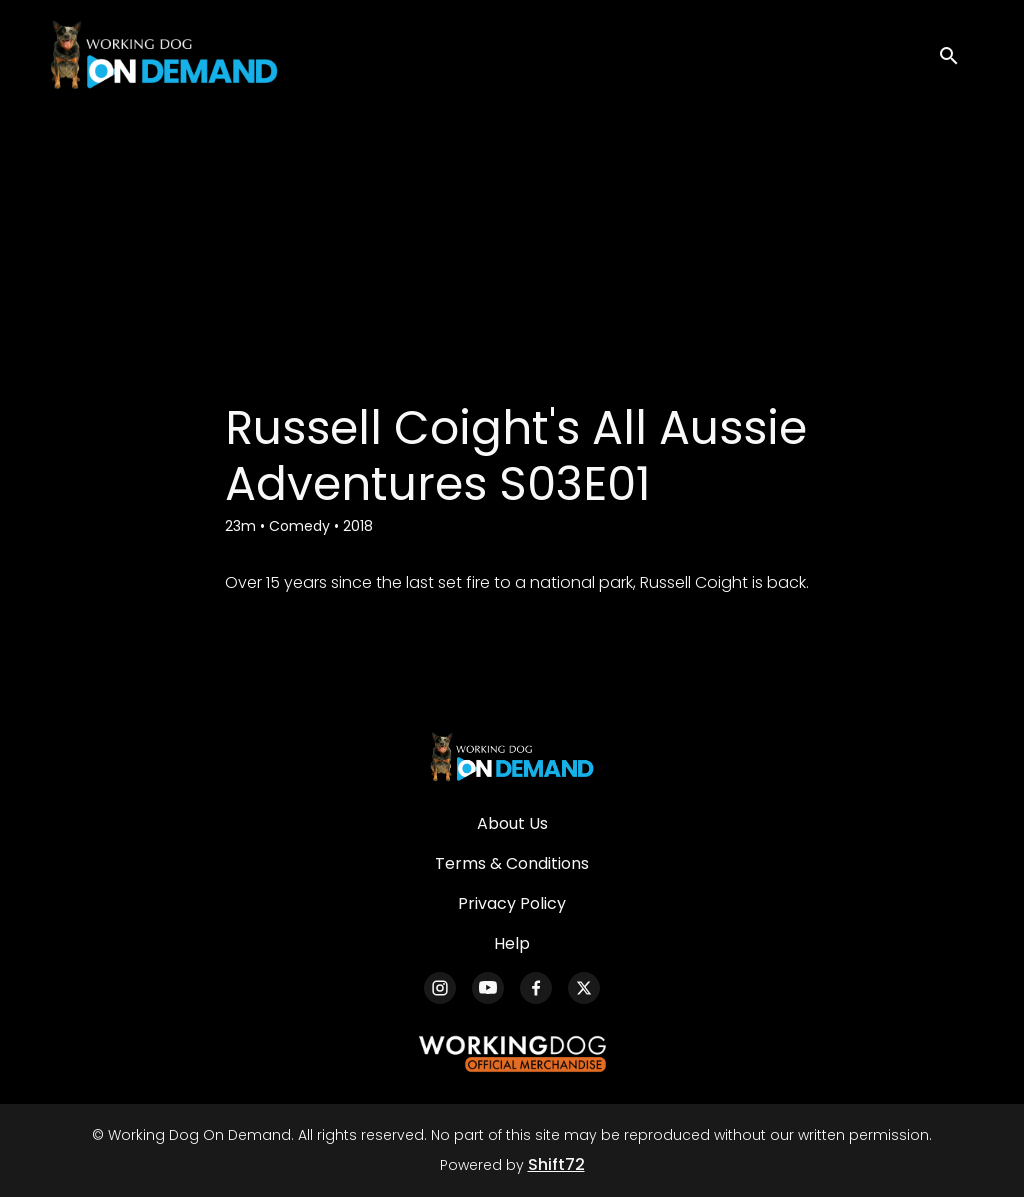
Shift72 (556, 1164)
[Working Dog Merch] (512, 1054)
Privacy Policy (512, 903)
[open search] (956, 54)
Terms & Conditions (512, 863)
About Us (512, 823)
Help (512, 943)
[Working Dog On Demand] (511, 757)
